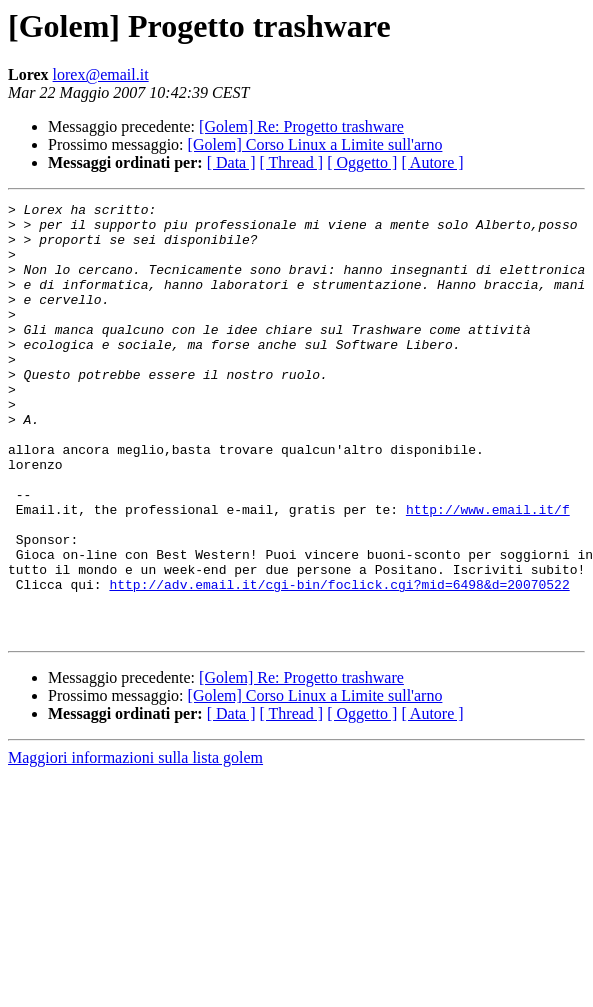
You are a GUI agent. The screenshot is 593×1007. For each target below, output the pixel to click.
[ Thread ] (292, 162)
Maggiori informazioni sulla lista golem (135, 844)
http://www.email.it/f (488, 572)
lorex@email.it (101, 74)
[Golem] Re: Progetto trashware (301, 126)
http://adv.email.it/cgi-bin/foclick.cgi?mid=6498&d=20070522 (339, 662)
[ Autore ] (432, 162)
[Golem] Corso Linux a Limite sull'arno (315, 144)
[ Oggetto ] (362, 162)
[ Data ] (231, 162)
